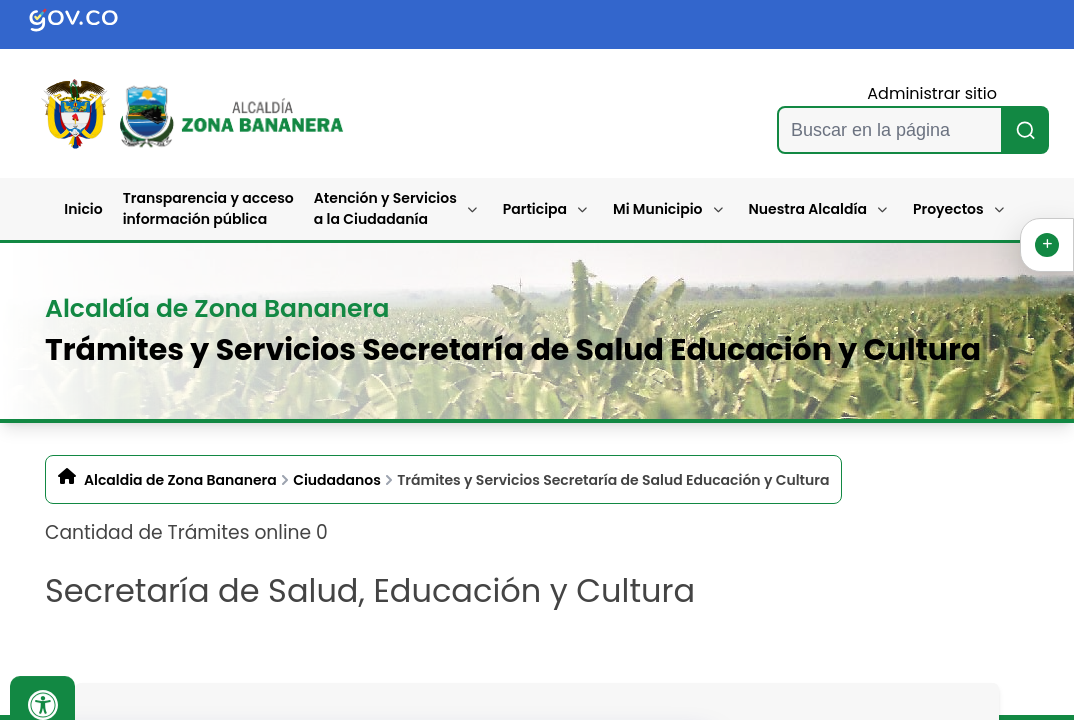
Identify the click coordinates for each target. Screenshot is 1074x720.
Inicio (83, 209)
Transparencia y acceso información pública (208, 208)
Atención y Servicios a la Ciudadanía (385, 208)
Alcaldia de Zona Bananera (180, 480)
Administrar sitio (932, 93)
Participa (535, 209)
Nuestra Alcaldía (808, 209)
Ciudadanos (337, 480)
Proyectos (948, 209)
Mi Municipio (657, 209)
